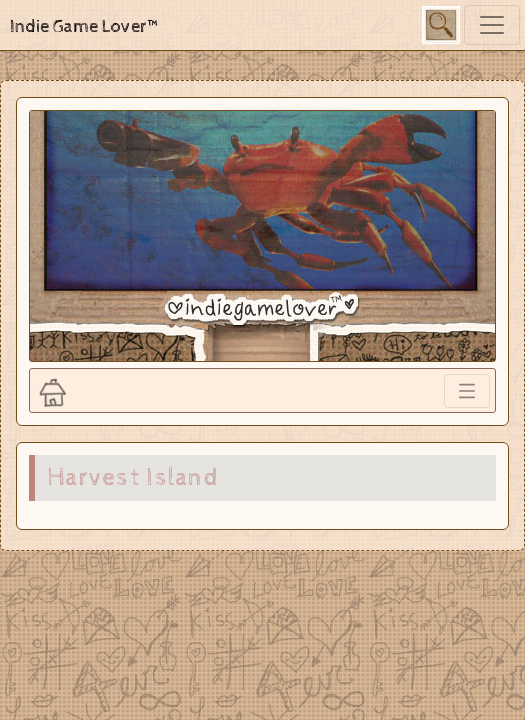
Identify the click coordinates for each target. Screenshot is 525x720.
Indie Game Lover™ (85, 26)
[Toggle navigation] (492, 25)
